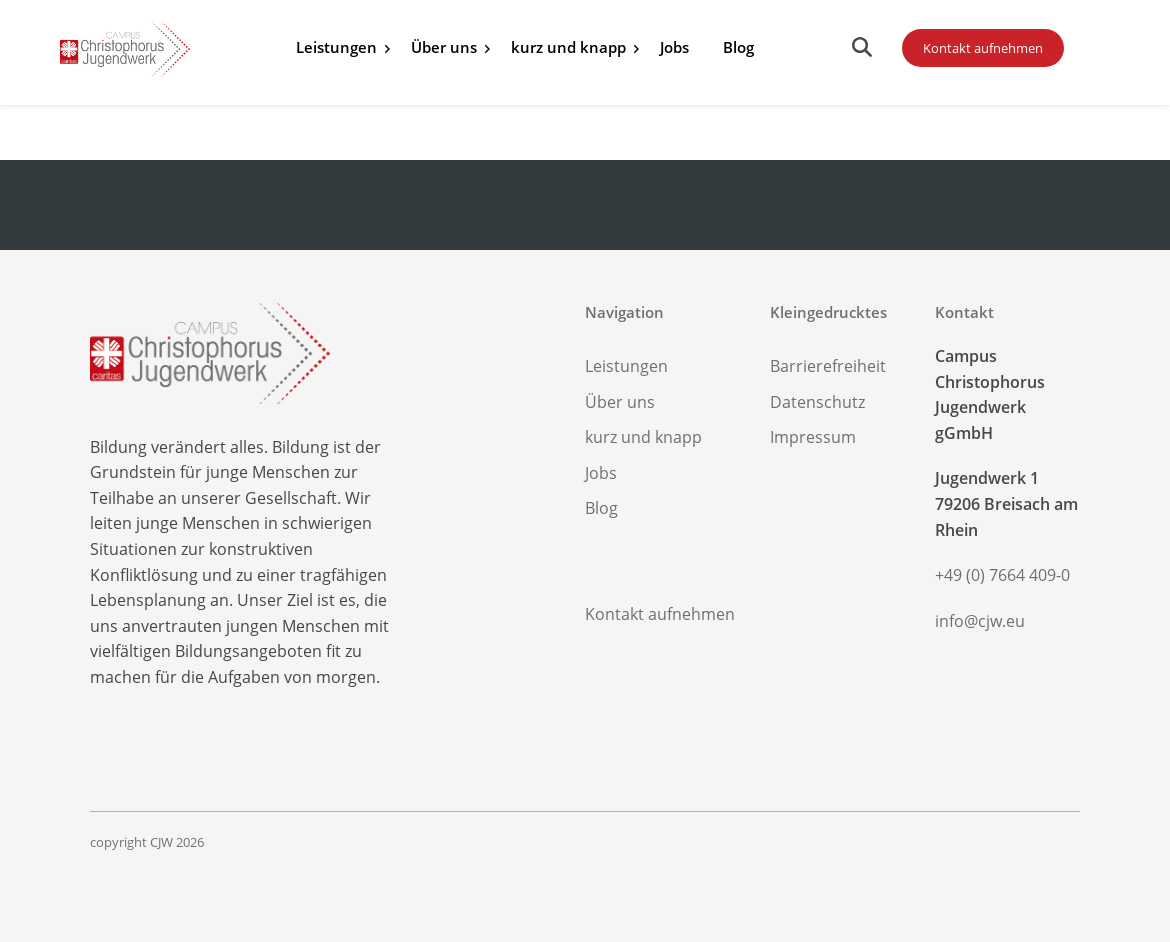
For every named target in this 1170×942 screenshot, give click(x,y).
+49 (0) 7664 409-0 (1002, 575)
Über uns (444, 47)
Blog (738, 47)
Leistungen (336, 47)
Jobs (674, 47)
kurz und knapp (568, 47)
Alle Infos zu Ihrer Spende (803, 50)
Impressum (813, 437)
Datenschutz (817, 402)
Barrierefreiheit (828, 366)
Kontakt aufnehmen (983, 48)
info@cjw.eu (980, 621)
